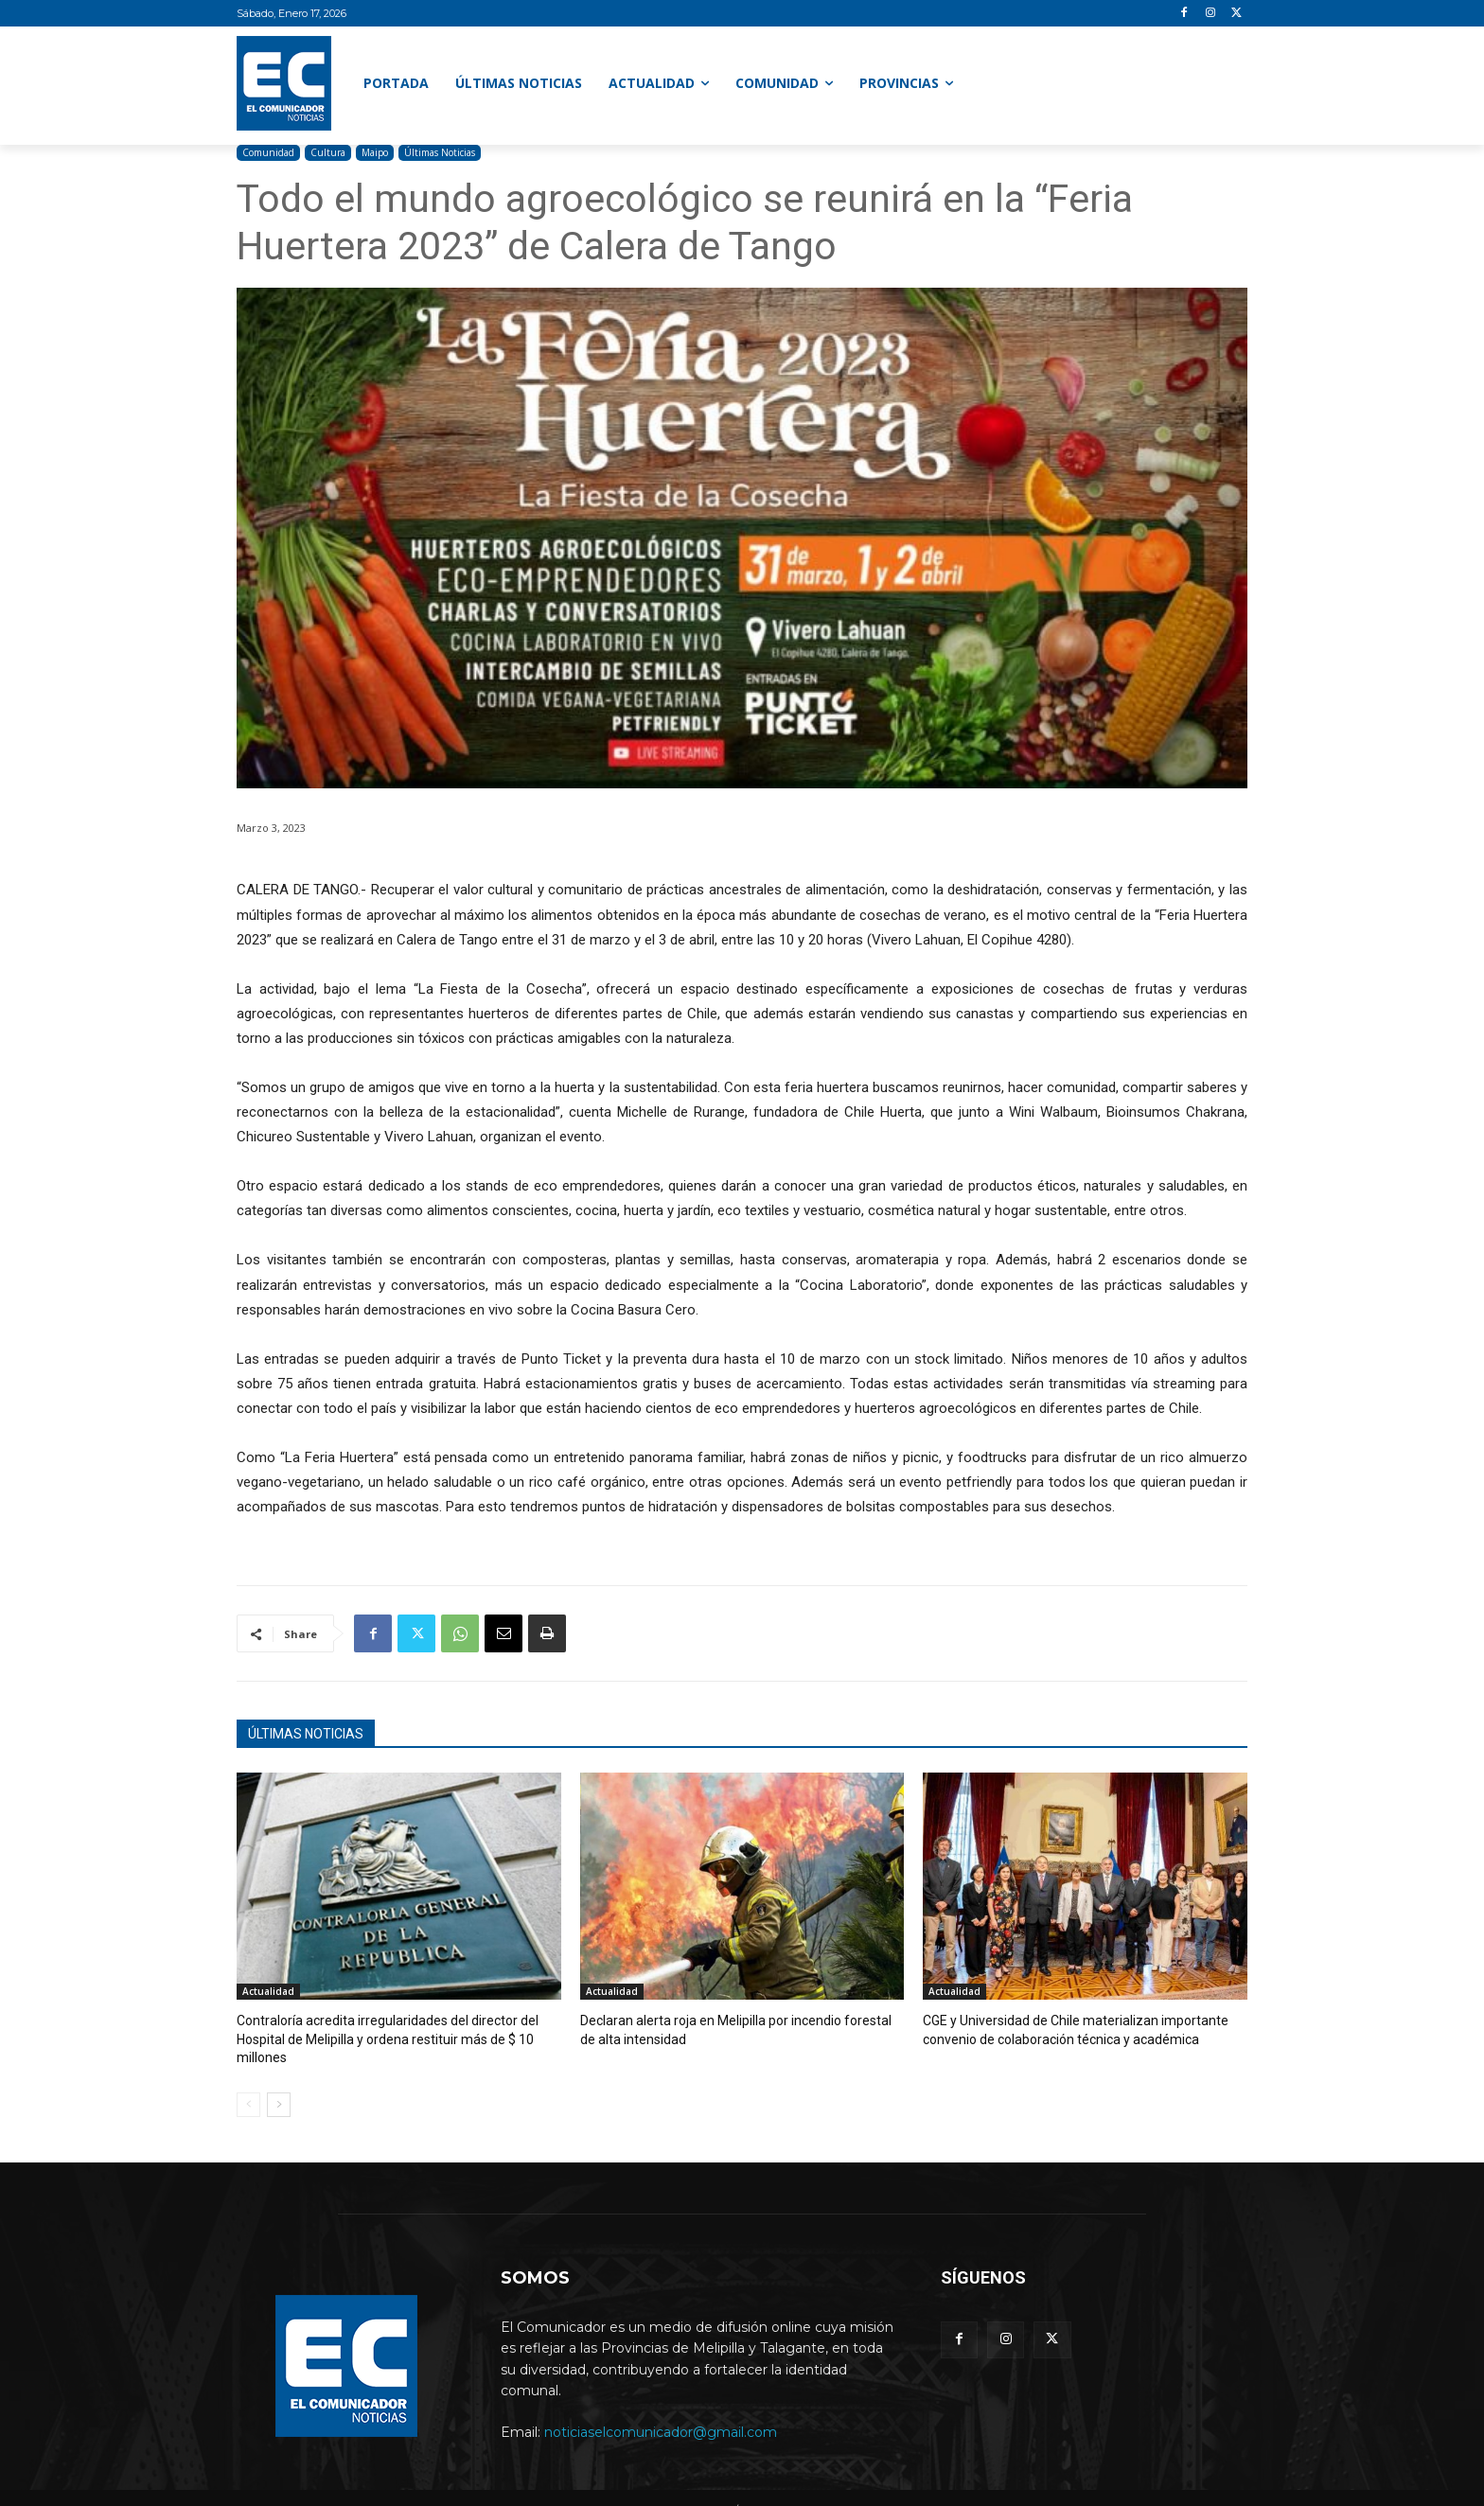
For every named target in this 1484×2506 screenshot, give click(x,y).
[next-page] (279, 2084)
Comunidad (268, 153)
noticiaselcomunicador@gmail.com (660, 2410)
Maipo (375, 153)
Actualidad (268, 1991)
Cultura (328, 153)
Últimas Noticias (439, 153)
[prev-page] (248, 2084)
